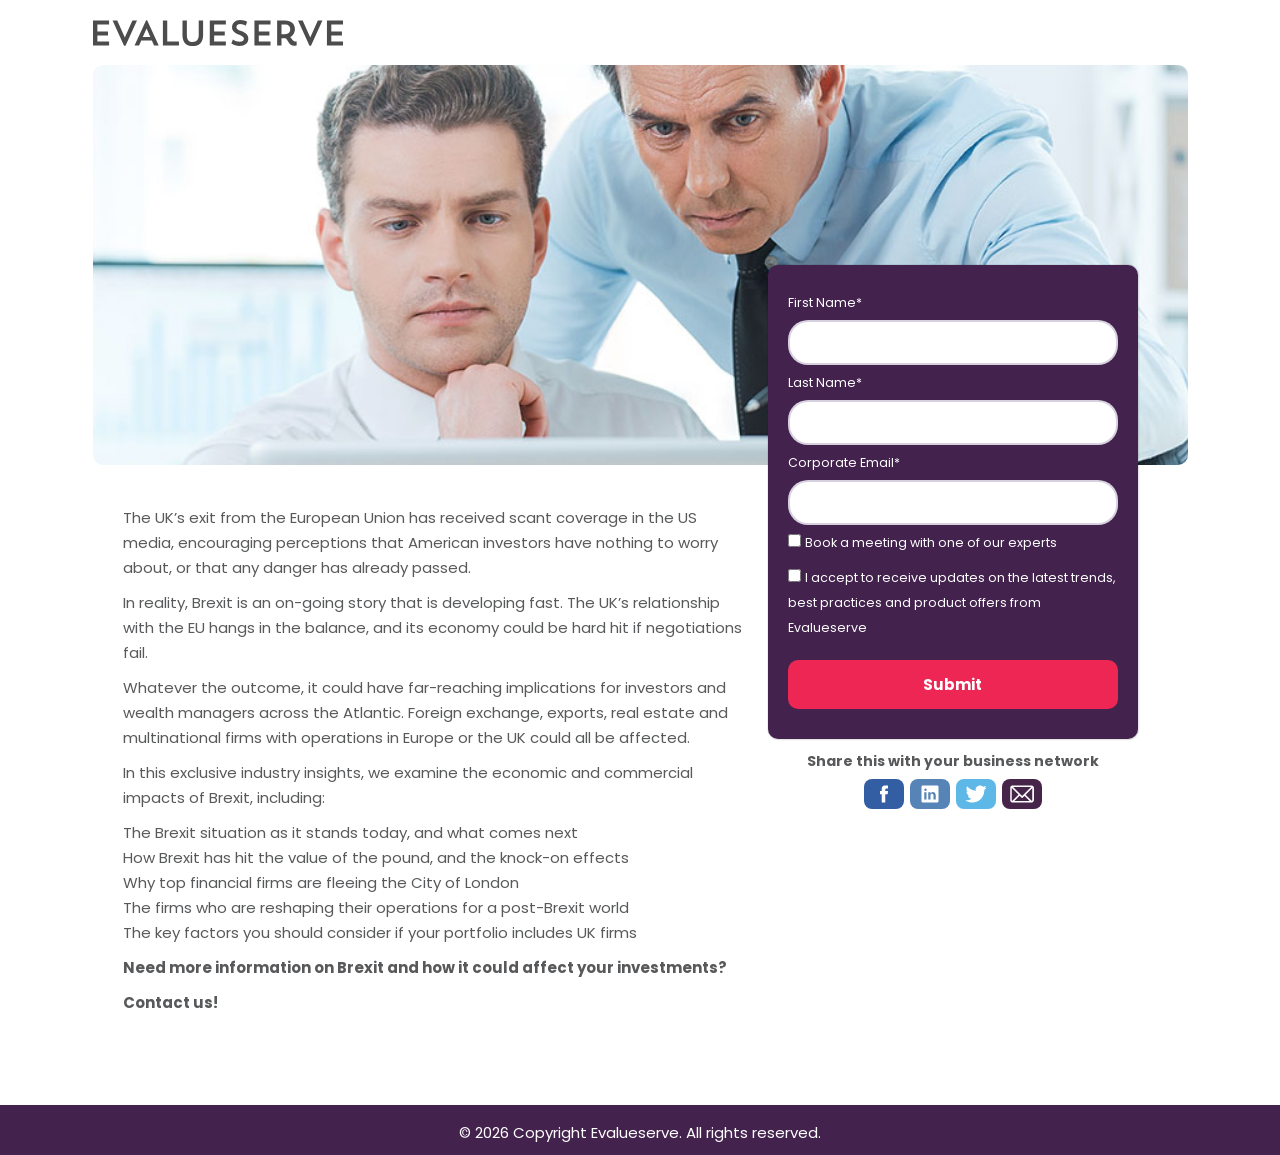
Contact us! (170, 1002)
